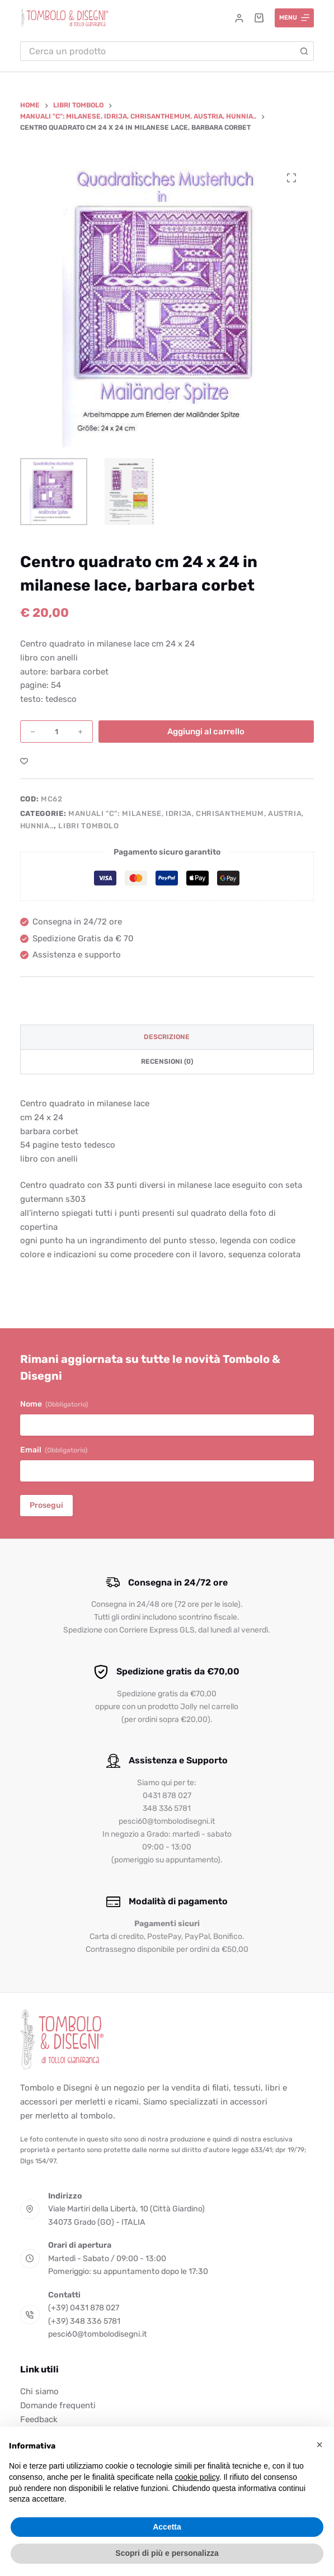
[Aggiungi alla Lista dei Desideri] (24, 761)
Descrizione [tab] (167, 1037)
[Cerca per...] (157, 51)
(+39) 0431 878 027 (83, 2308)
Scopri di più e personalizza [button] (166, 2553)
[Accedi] (239, 18)
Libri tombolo (88, 826)
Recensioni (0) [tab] (167, 1061)
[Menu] (294, 17)
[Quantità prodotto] (56, 731)
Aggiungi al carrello (205, 731)
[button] (319, 2445)
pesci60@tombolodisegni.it (97, 2334)
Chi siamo (39, 2391)
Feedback (39, 2419)
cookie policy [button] (197, 2477)
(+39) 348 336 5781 (84, 2321)
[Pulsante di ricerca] (304, 51)
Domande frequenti (58, 2405)
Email (53, 1450)
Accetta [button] (167, 2526)
